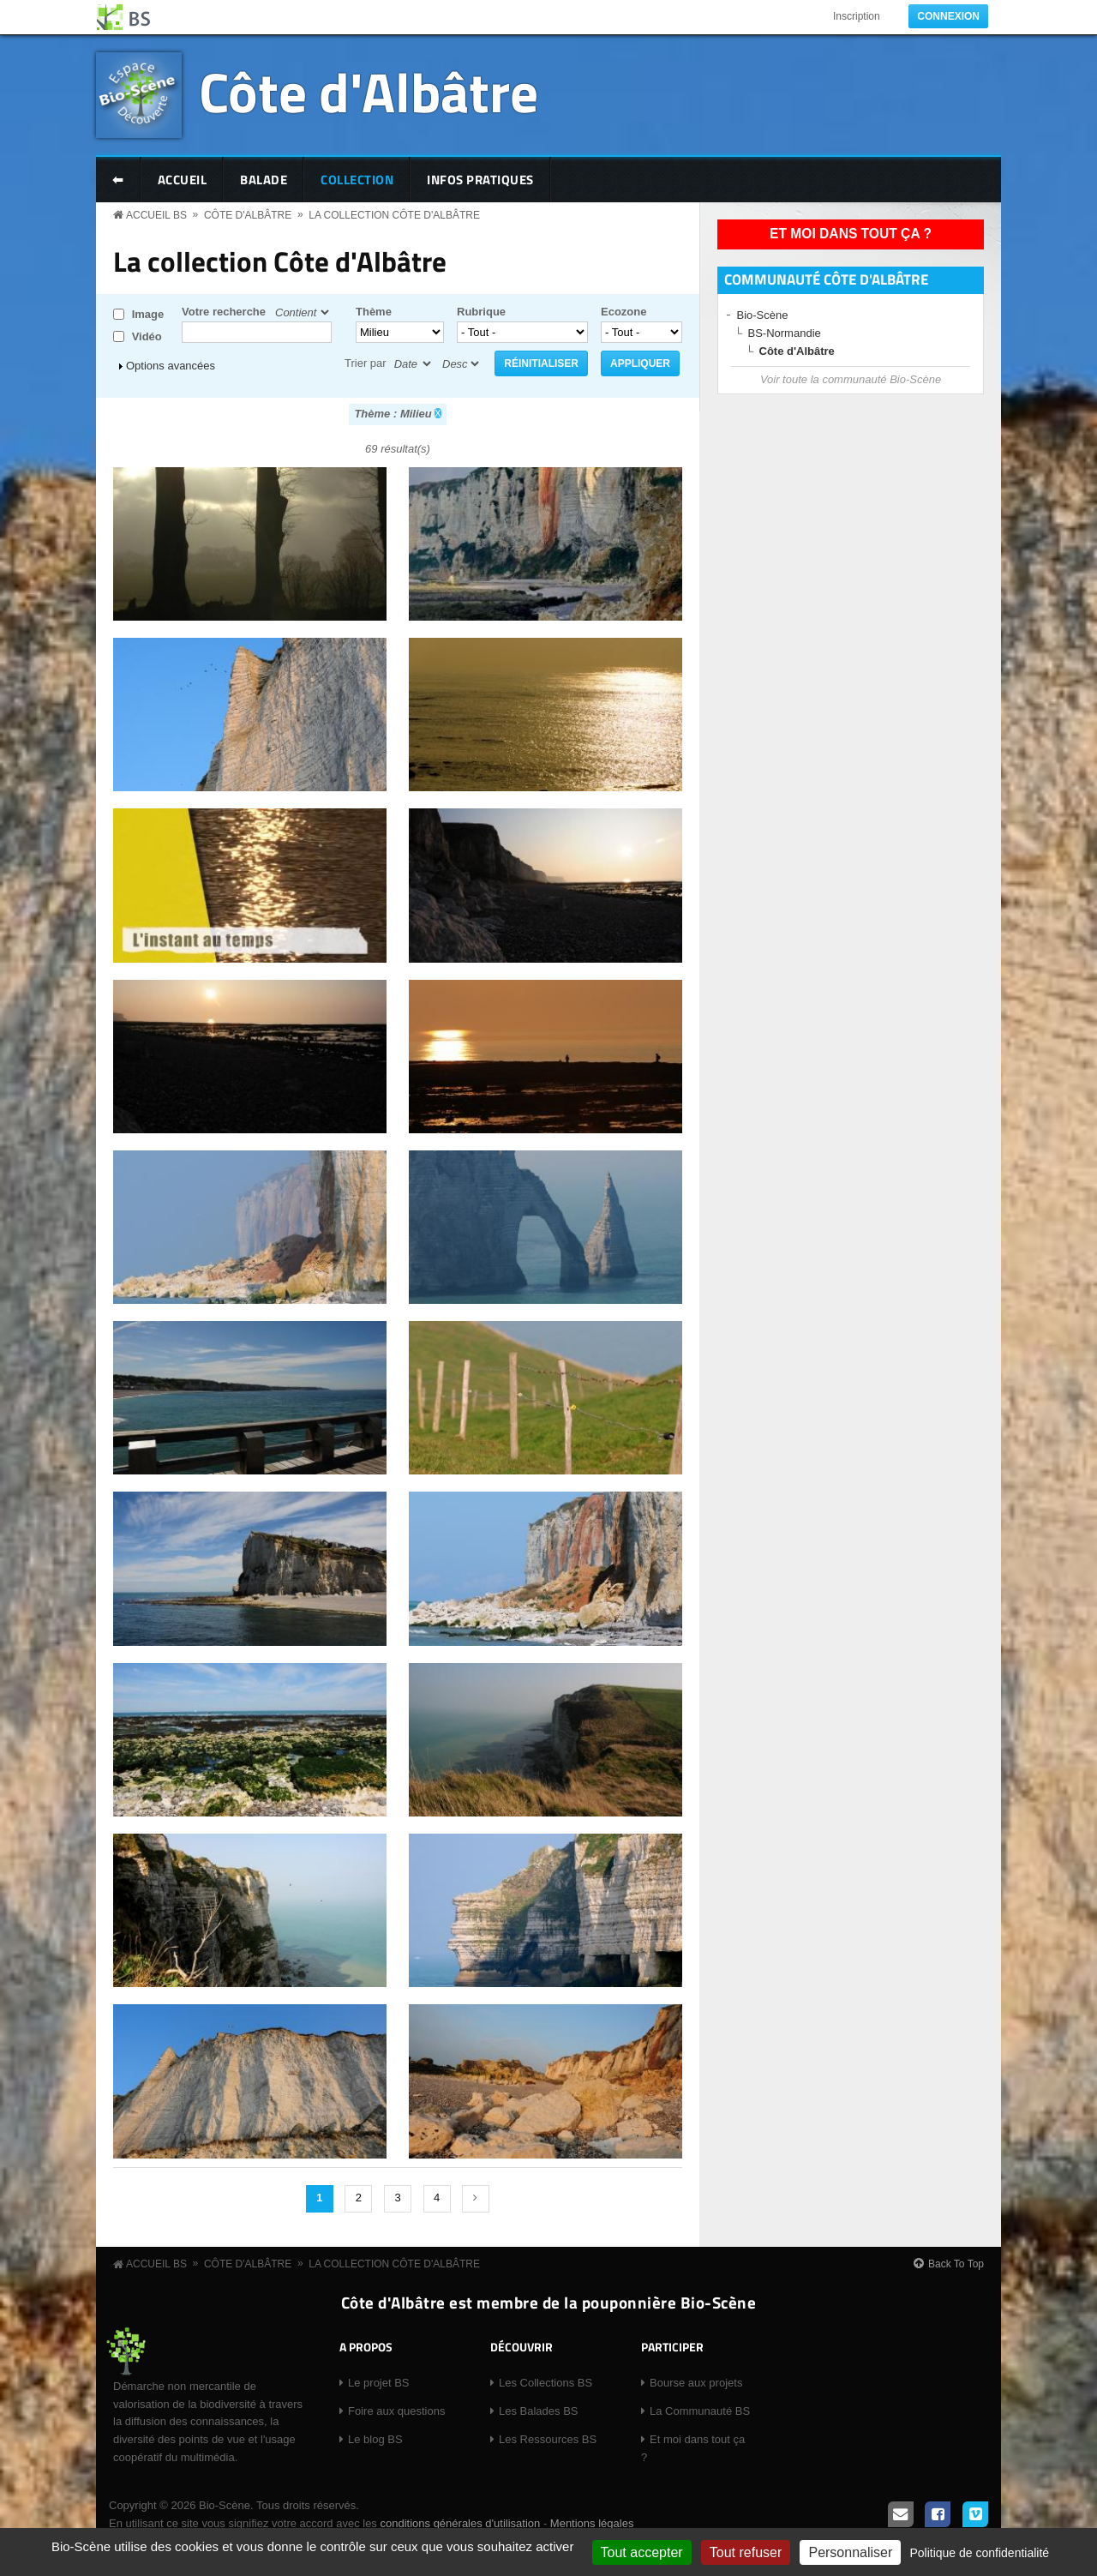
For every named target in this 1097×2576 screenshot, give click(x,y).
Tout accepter (642, 2552)
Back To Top (956, 2264)
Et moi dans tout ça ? (851, 233)
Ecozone (623, 311)
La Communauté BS (700, 2411)
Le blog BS (375, 2439)
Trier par (366, 363)
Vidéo (147, 336)
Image (148, 314)
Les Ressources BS (547, 2439)
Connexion (948, 16)
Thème (374, 311)
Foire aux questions (396, 2411)
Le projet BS (379, 2382)
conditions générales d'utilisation (460, 2523)
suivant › (475, 2199)
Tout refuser (746, 2552)
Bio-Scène (762, 315)
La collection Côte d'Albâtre (394, 215)
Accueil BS (156, 215)
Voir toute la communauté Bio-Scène (850, 379)
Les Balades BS (538, 2411)
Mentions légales (592, 2523)
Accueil (182, 179)
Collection (357, 179)
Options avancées (170, 365)
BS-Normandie (784, 333)
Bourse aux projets (696, 2382)
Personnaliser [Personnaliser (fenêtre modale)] (850, 2552)
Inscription (856, 16)
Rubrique (481, 311)
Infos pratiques (480, 179)
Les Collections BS (545, 2382)
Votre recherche (224, 311)
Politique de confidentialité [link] (979, 2553)
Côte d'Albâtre (368, 91)
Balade (263, 179)
